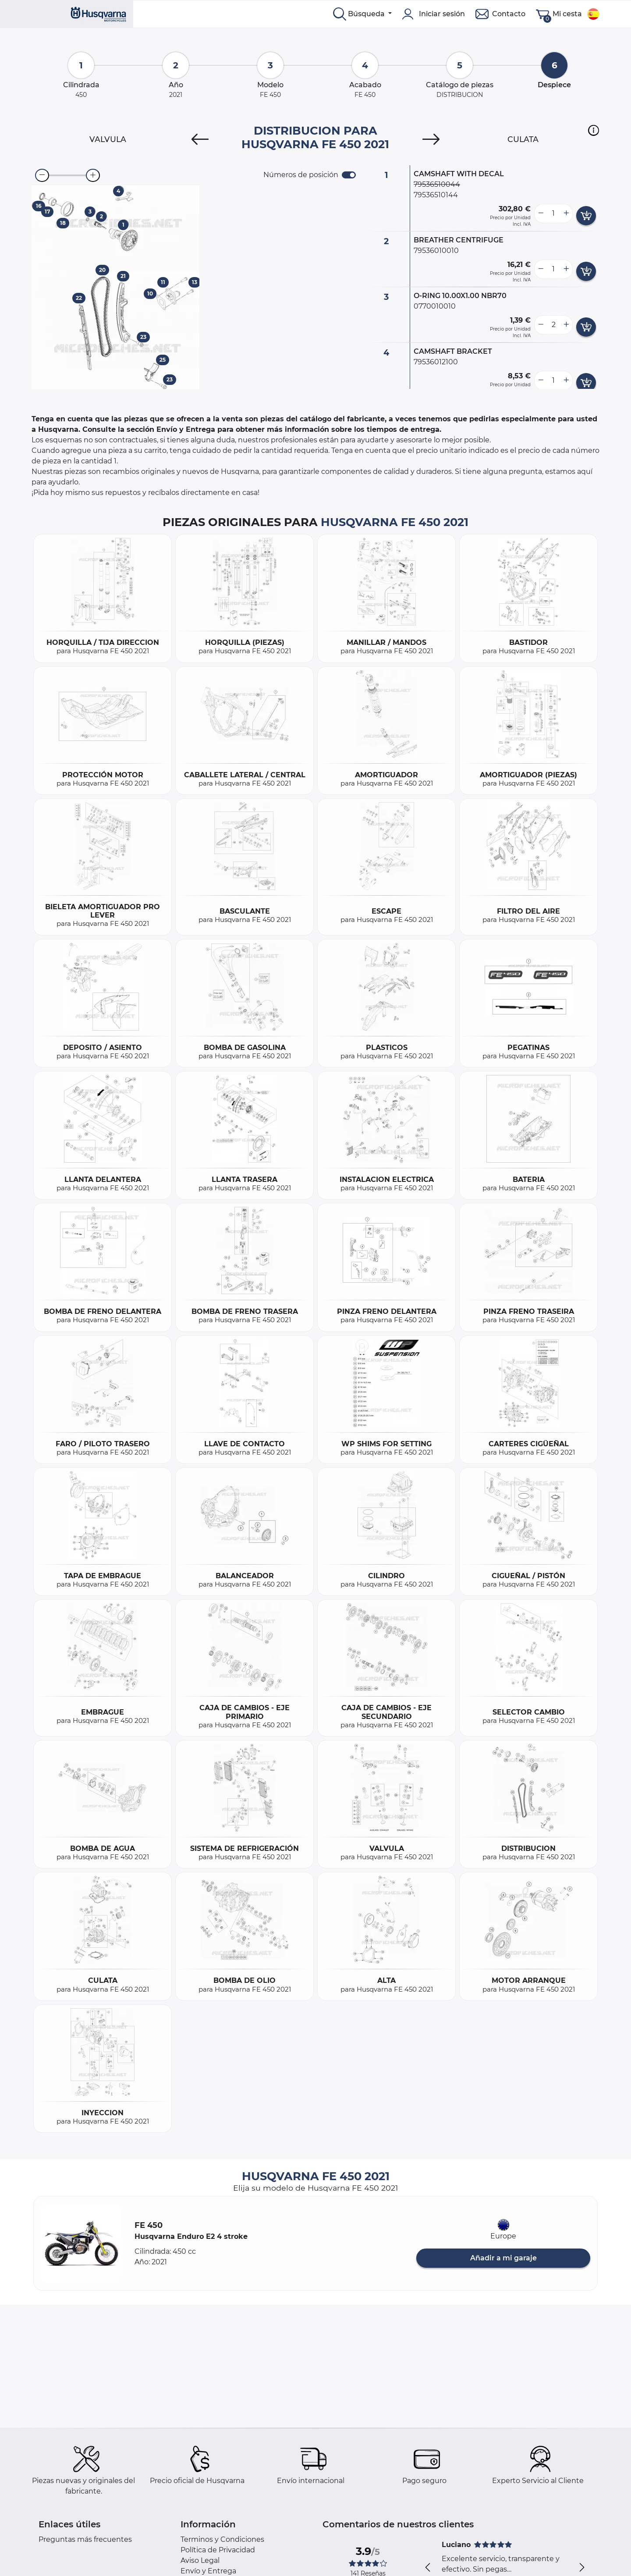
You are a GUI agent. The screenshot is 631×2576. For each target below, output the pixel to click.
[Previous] (200, 139)
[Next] (431, 139)
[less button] (540, 213)
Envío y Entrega (208, 2571)
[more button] (566, 213)
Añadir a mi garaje (503, 2258)
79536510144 (436, 195)
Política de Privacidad (218, 2550)
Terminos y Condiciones (222, 2539)
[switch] (349, 174)
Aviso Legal (200, 2560)
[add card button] (586, 215)
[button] (593, 130)
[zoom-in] (93, 175)
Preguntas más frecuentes (85, 2539)
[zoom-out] (42, 175)
